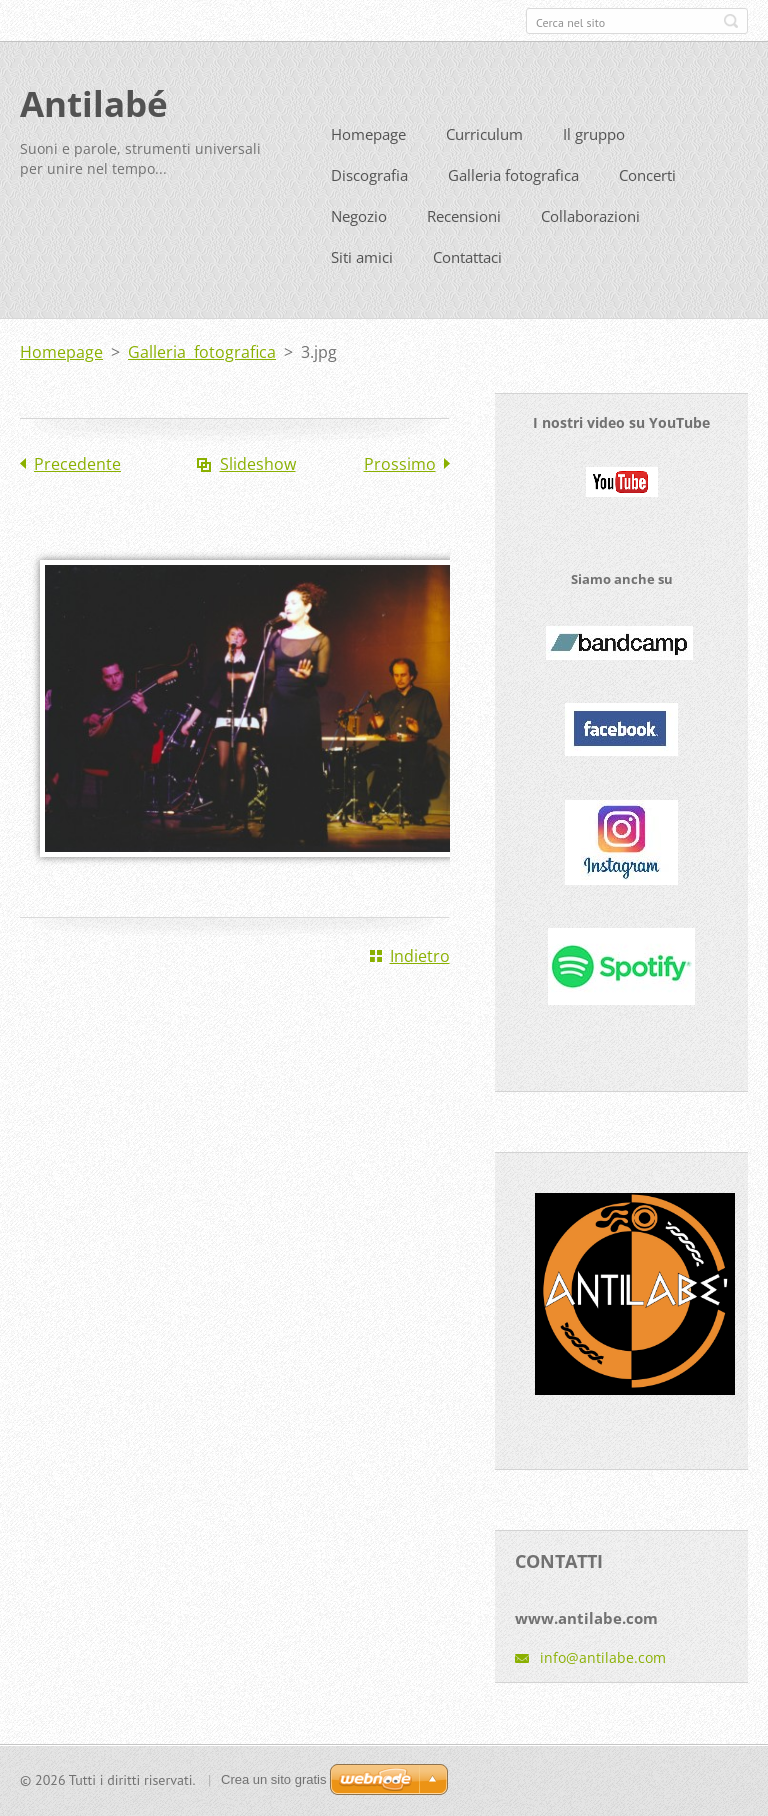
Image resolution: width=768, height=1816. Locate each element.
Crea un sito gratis (274, 1786)
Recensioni (464, 246)
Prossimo (400, 494)
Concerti (647, 205)
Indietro (420, 986)
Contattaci (467, 287)
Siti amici (362, 287)
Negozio (359, 246)
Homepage (368, 164)
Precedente (77, 494)
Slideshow (258, 494)
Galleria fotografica (513, 205)
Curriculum (484, 164)
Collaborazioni (590, 246)
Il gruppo (594, 164)
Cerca (731, 21)
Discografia (369, 205)
